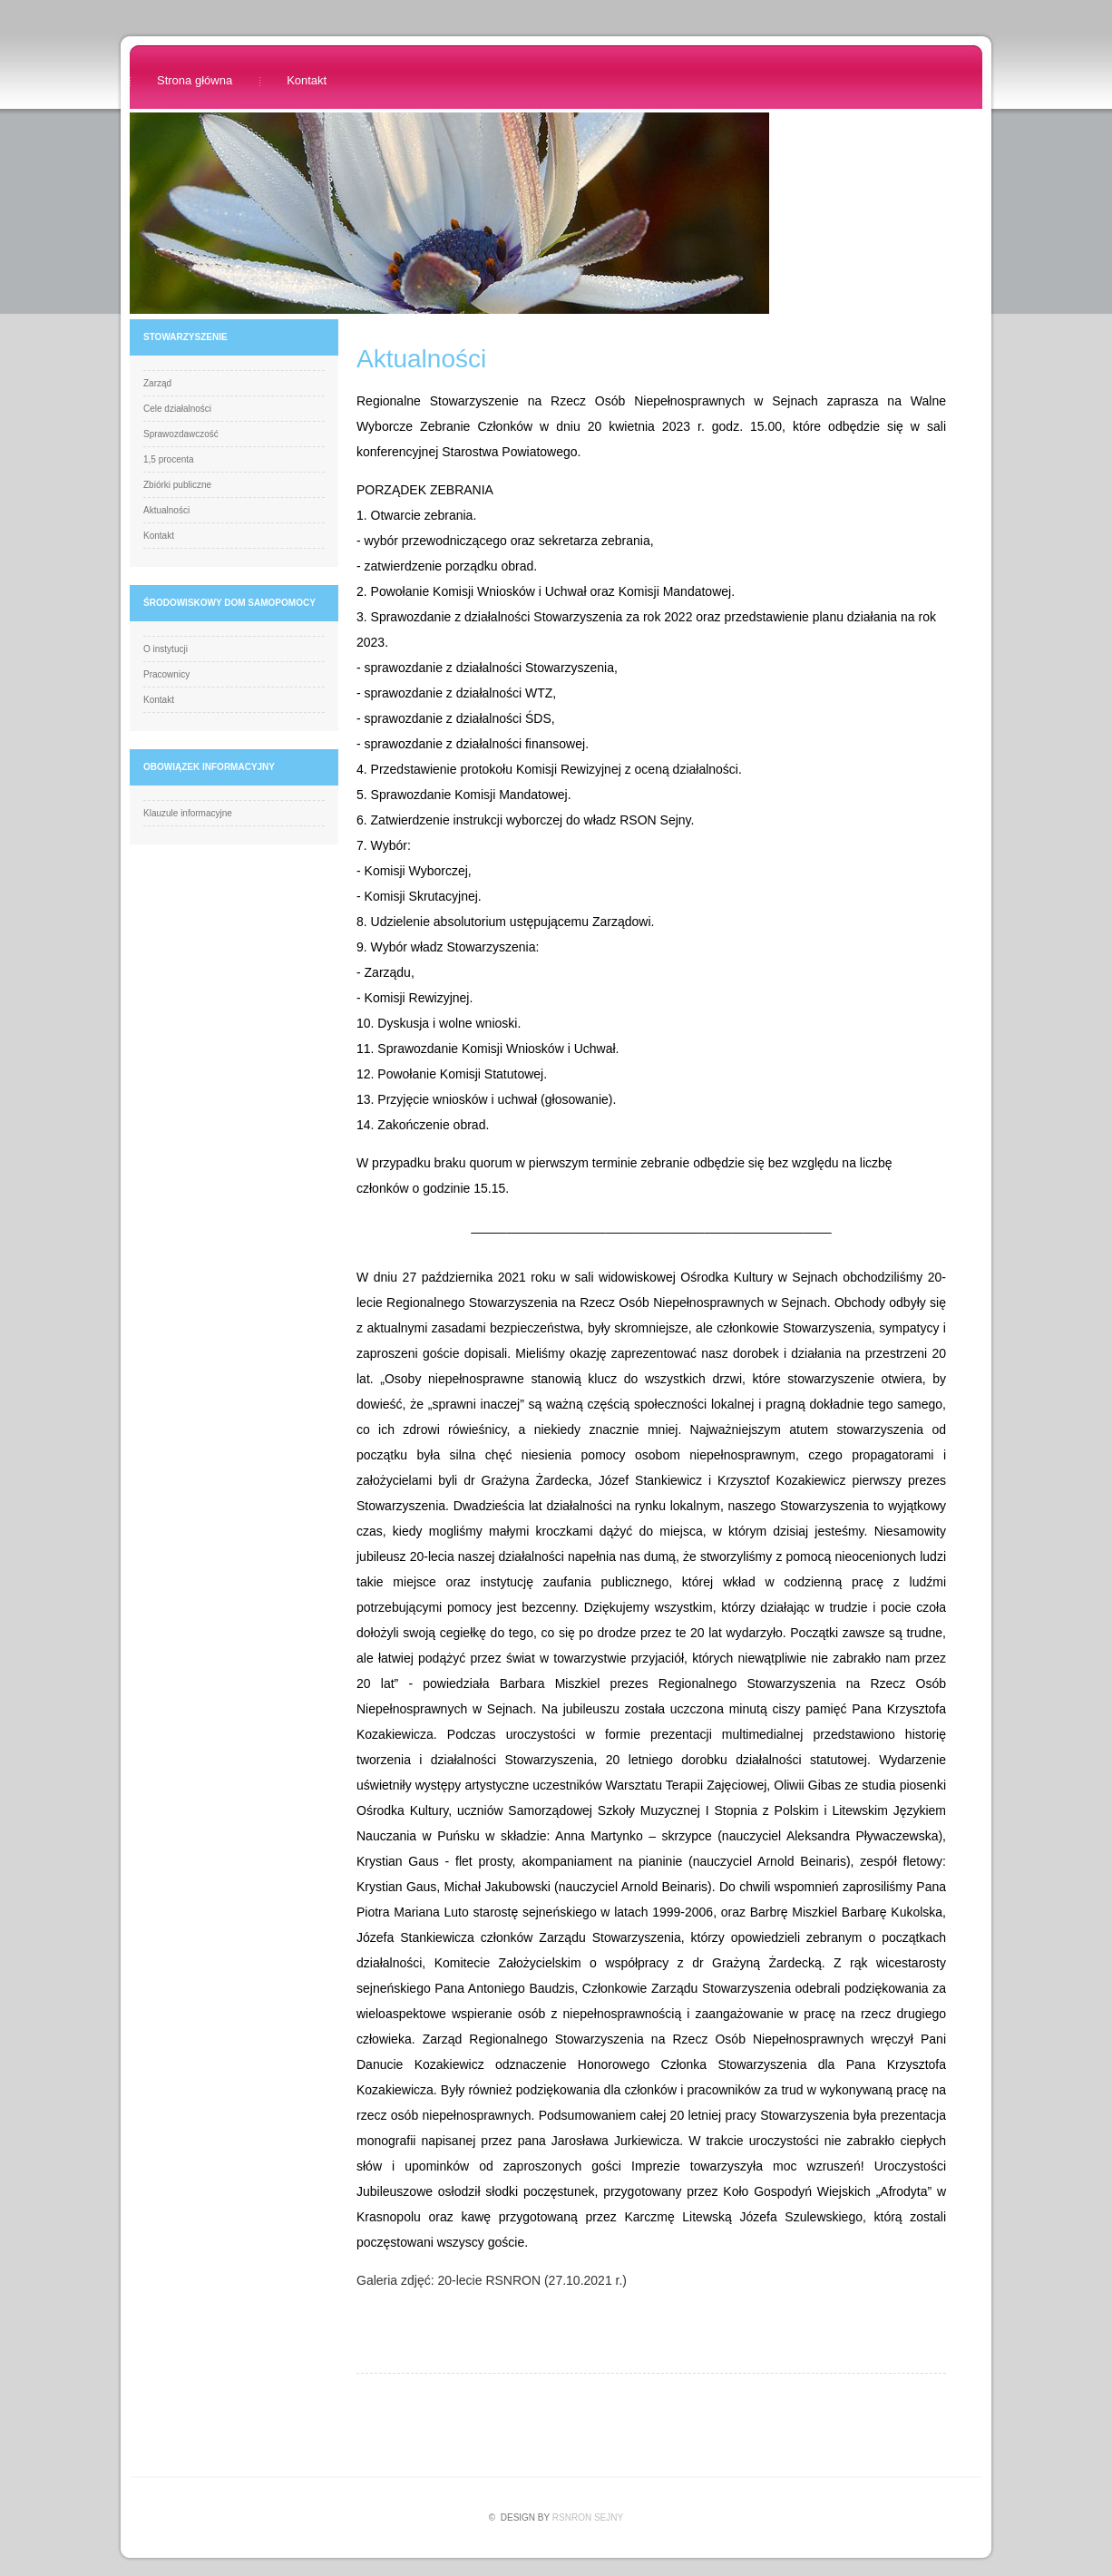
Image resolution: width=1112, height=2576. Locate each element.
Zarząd (157, 383)
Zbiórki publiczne (177, 485)
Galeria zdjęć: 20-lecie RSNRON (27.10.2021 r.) (491, 2280)
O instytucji (165, 649)
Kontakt (307, 80)
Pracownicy (166, 674)
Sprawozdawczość (181, 434)
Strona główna (194, 80)
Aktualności (166, 510)
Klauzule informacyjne (187, 813)
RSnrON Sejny (587, 2517)
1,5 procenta (168, 459)
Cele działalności (177, 409)
